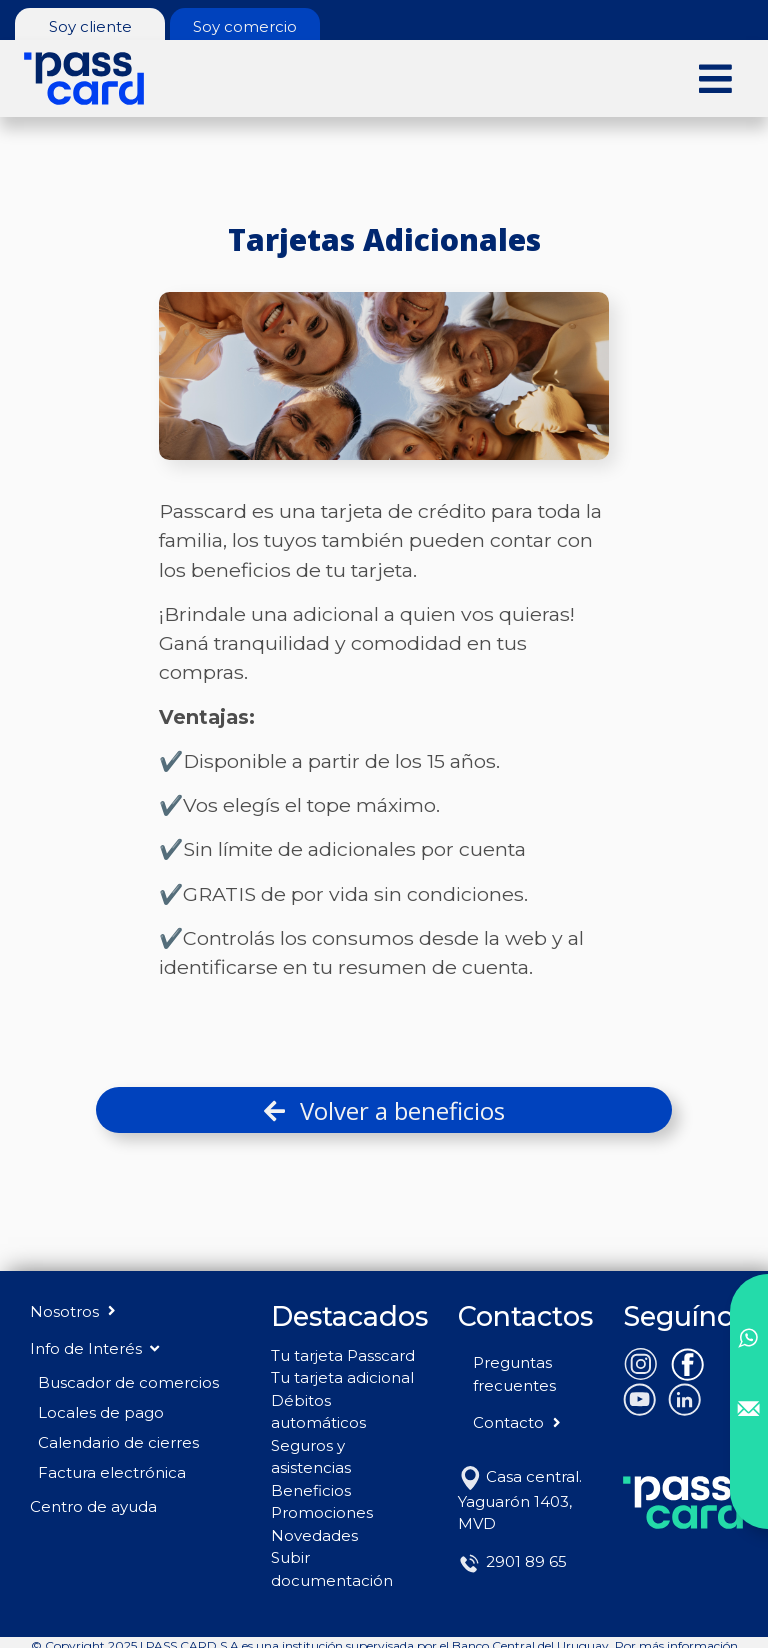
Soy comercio (245, 26)
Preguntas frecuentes (514, 1374)
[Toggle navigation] (715, 78)
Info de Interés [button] (94, 1348)
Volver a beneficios (384, 1110)
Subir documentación (332, 1569)
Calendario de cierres (118, 1442)
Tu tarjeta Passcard (343, 1355)
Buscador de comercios (128, 1382)
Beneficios (311, 1490)
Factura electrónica (112, 1472)
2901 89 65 (512, 1561)
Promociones (322, 1512)
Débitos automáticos (318, 1412)
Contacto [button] (518, 1422)
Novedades (314, 1535)
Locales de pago (101, 1412)
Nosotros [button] (74, 1311)
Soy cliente (90, 26)
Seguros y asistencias (311, 1457)
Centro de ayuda (93, 1506)
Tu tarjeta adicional (342, 1377)
